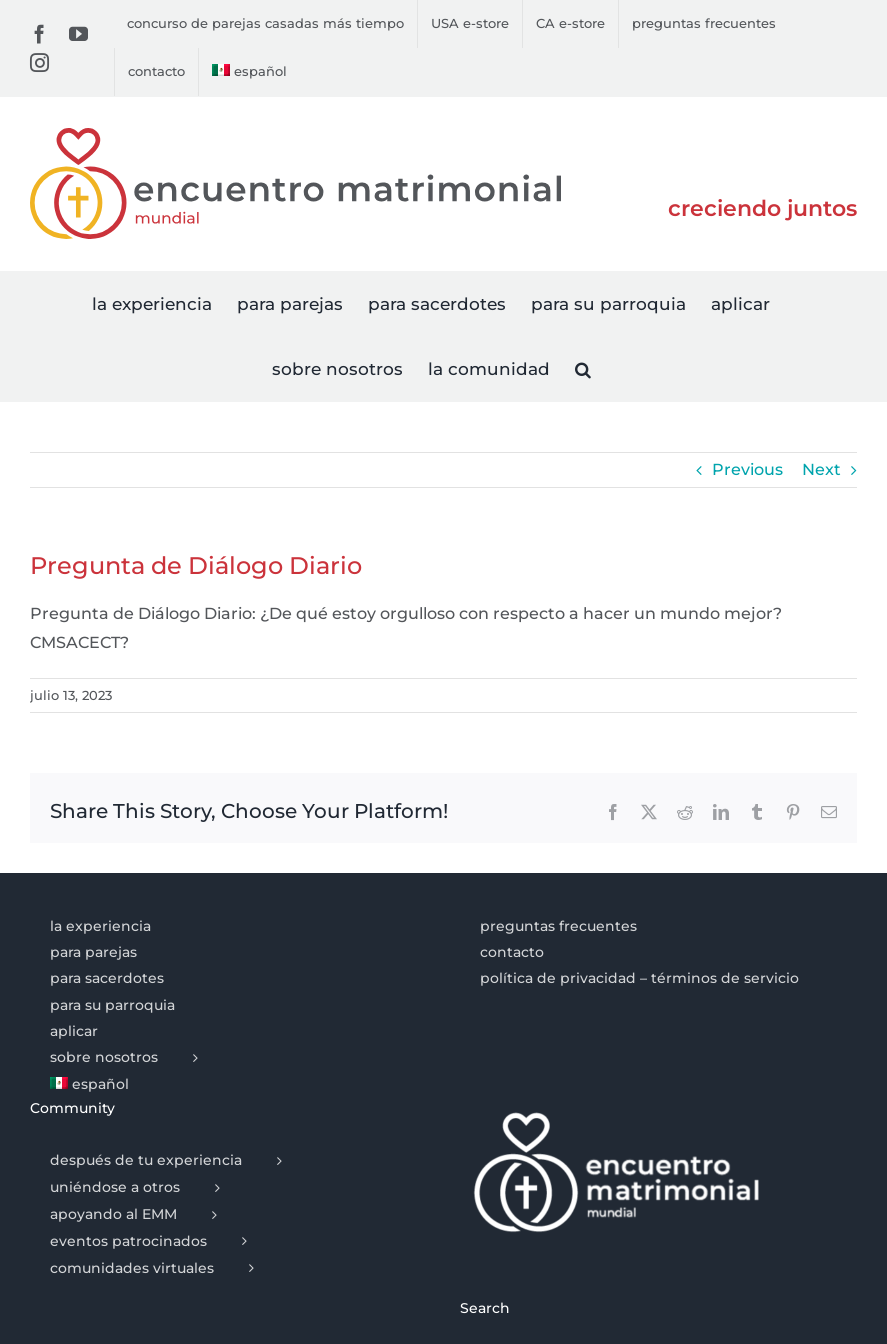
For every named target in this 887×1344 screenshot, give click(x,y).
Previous (747, 469)
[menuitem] (249, 72)
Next (821, 469)
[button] (583, 368)
